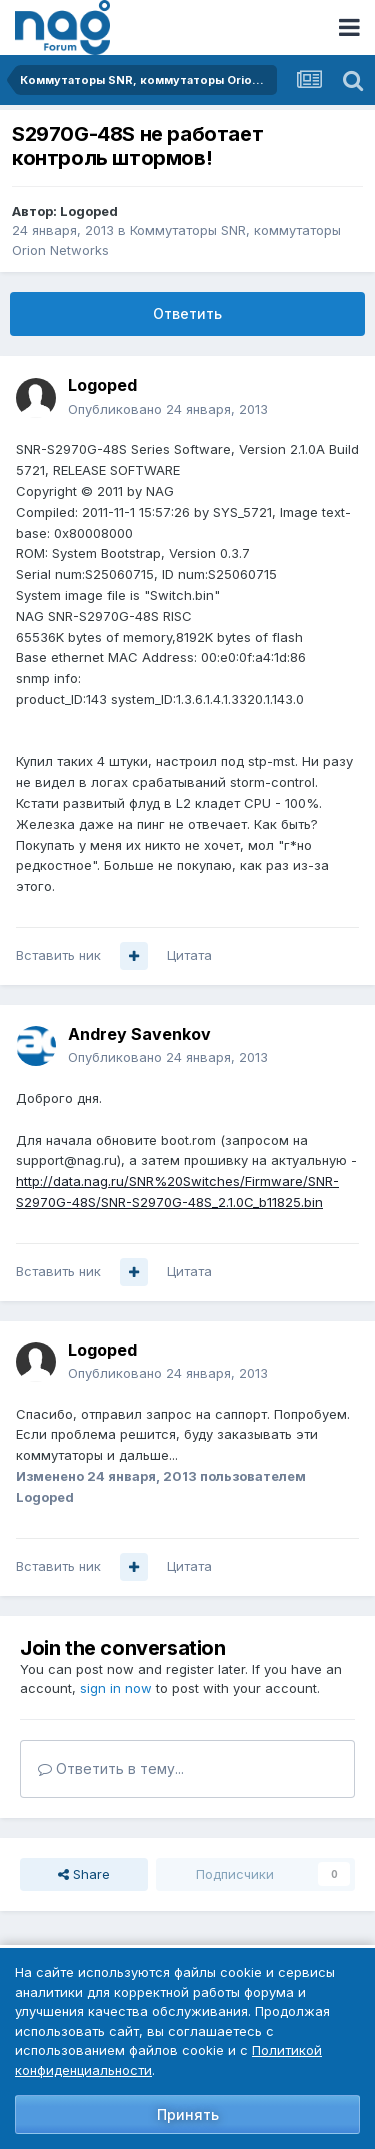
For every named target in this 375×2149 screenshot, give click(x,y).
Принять (188, 2114)
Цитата (189, 955)
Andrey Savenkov (139, 1034)
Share (84, 1874)
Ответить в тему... (111, 1768)
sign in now (116, 1688)
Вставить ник (58, 955)
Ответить (187, 313)
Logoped (89, 211)
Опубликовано (168, 409)
